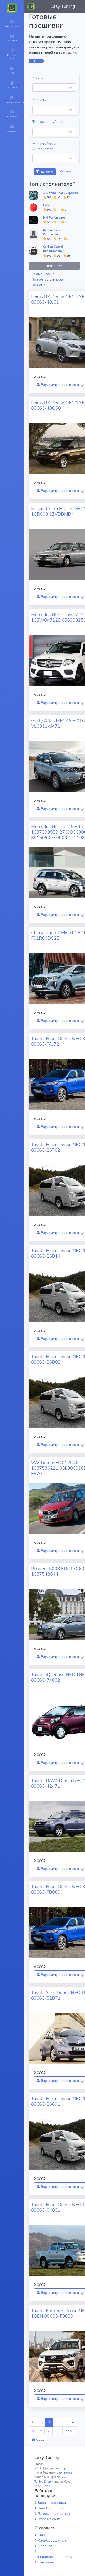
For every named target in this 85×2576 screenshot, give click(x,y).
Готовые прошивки (54, 2513)
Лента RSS (54, 265)
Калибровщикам (52, 2540)
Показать (44, 172)
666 (68, 2430)
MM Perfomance (54, 218)
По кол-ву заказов (47, 279)
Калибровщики (50, 2508)
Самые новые (42, 274)
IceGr (46, 205)
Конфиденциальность (53, 2556)
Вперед (38, 2439)
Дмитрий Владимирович (60, 193)
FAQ (41, 2535)
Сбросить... (67, 171)
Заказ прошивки (52, 2502)
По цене (38, 285)
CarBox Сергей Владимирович (53, 249)
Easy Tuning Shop (50, 2479)
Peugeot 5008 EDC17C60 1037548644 (57, 1571)
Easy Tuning (63, 6)
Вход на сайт (49, 2519)
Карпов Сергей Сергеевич (53, 232)
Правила (45, 2545)
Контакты (46, 2562)
